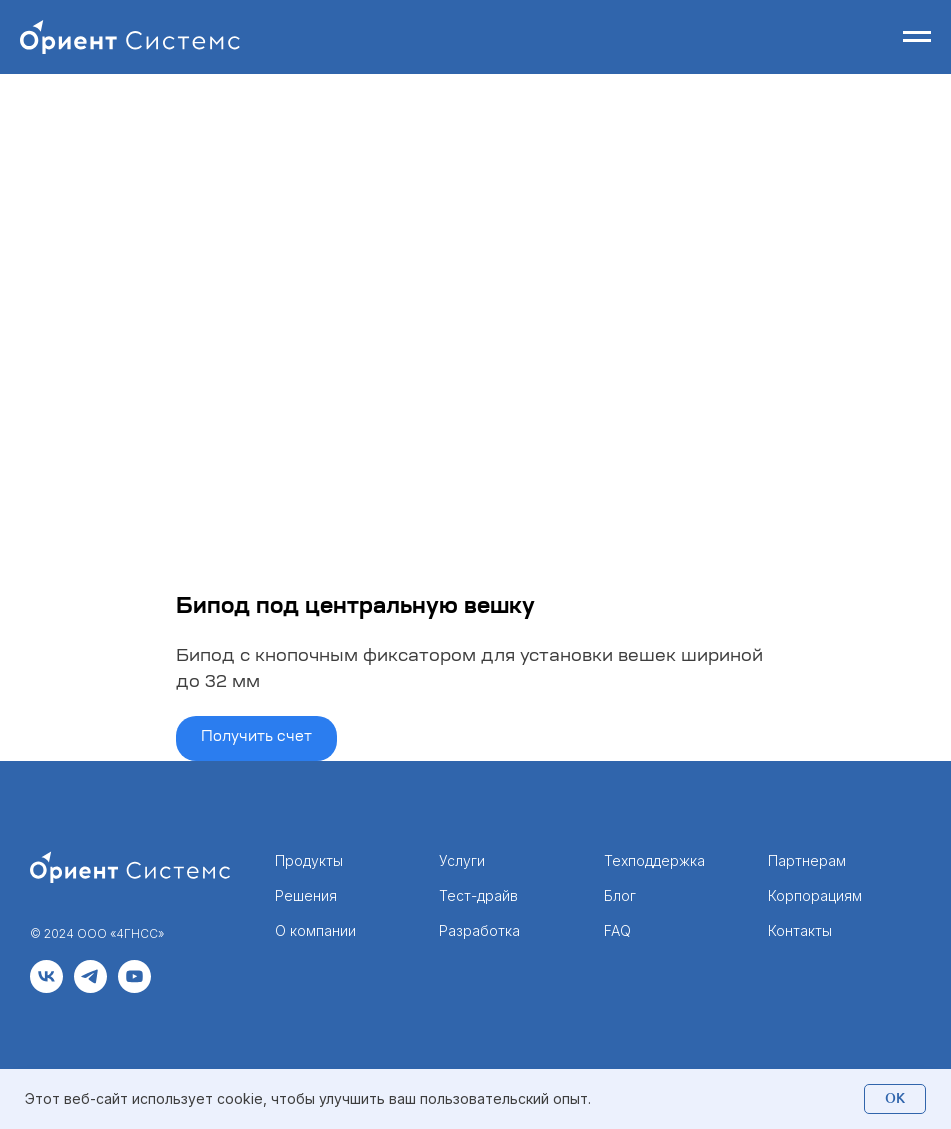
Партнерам (807, 860)
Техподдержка (654, 860)
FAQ (617, 930)
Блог (620, 895)
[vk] (46, 987)
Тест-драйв (478, 895)
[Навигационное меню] (917, 37)
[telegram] (90, 987)
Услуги (462, 860)
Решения (306, 895)
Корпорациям (815, 895)
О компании (315, 930)
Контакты (800, 930)
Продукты (309, 860)
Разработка (479, 930)
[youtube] (134, 987)
